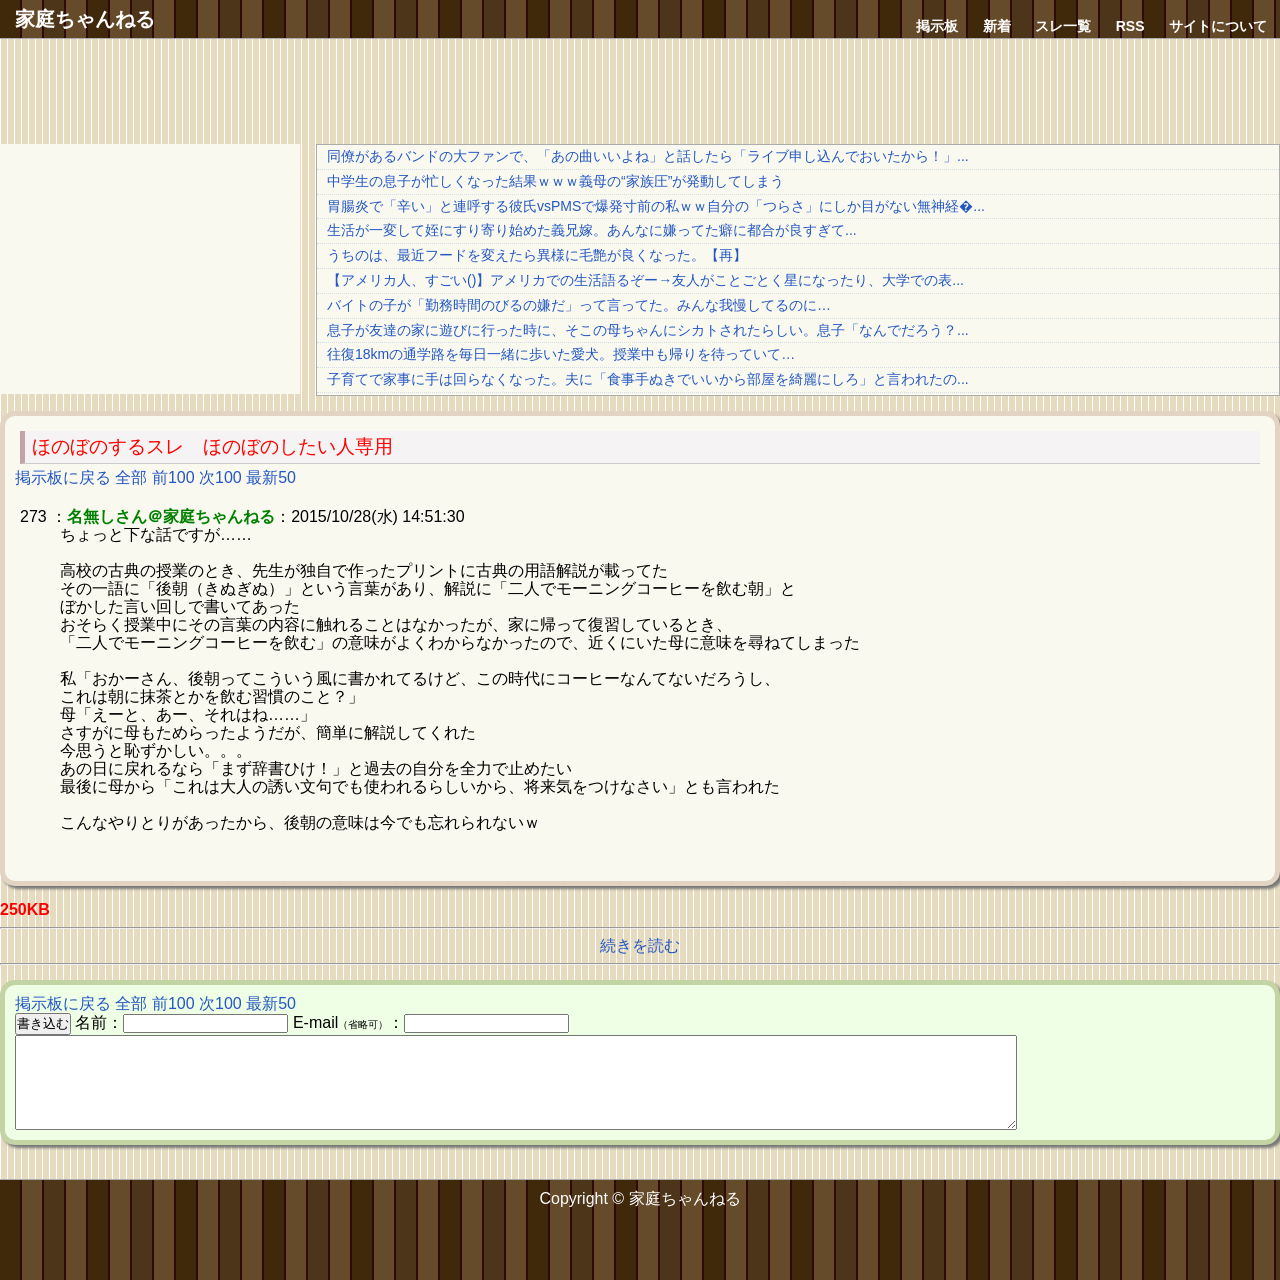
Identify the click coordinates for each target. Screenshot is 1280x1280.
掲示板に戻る (63, 477)
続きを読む (640, 945)
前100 (173, 477)
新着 (997, 26)
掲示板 (937, 26)
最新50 (271, 477)
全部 (131, 477)
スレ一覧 (1063, 26)
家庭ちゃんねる (85, 19)
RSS (1130, 26)
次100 (220, 477)
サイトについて (1218, 26)
